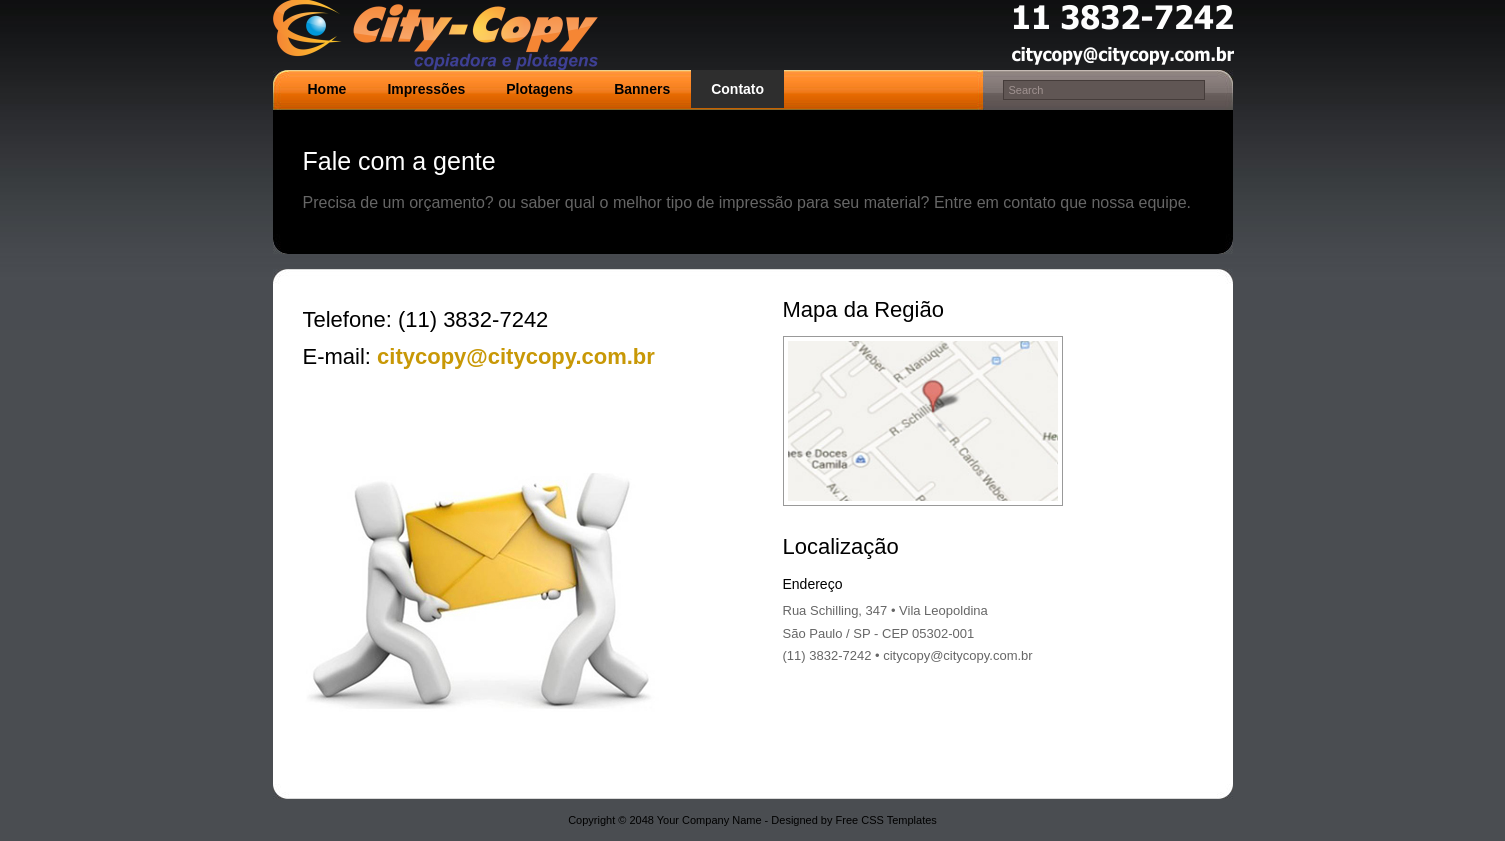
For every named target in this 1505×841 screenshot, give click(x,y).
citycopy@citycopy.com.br (513, 356)
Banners (642, 89)
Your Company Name (709, 820)
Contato (737, 89)
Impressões (426, 89)
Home (327, 89)
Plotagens (539, 89)
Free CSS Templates (886, 820)
